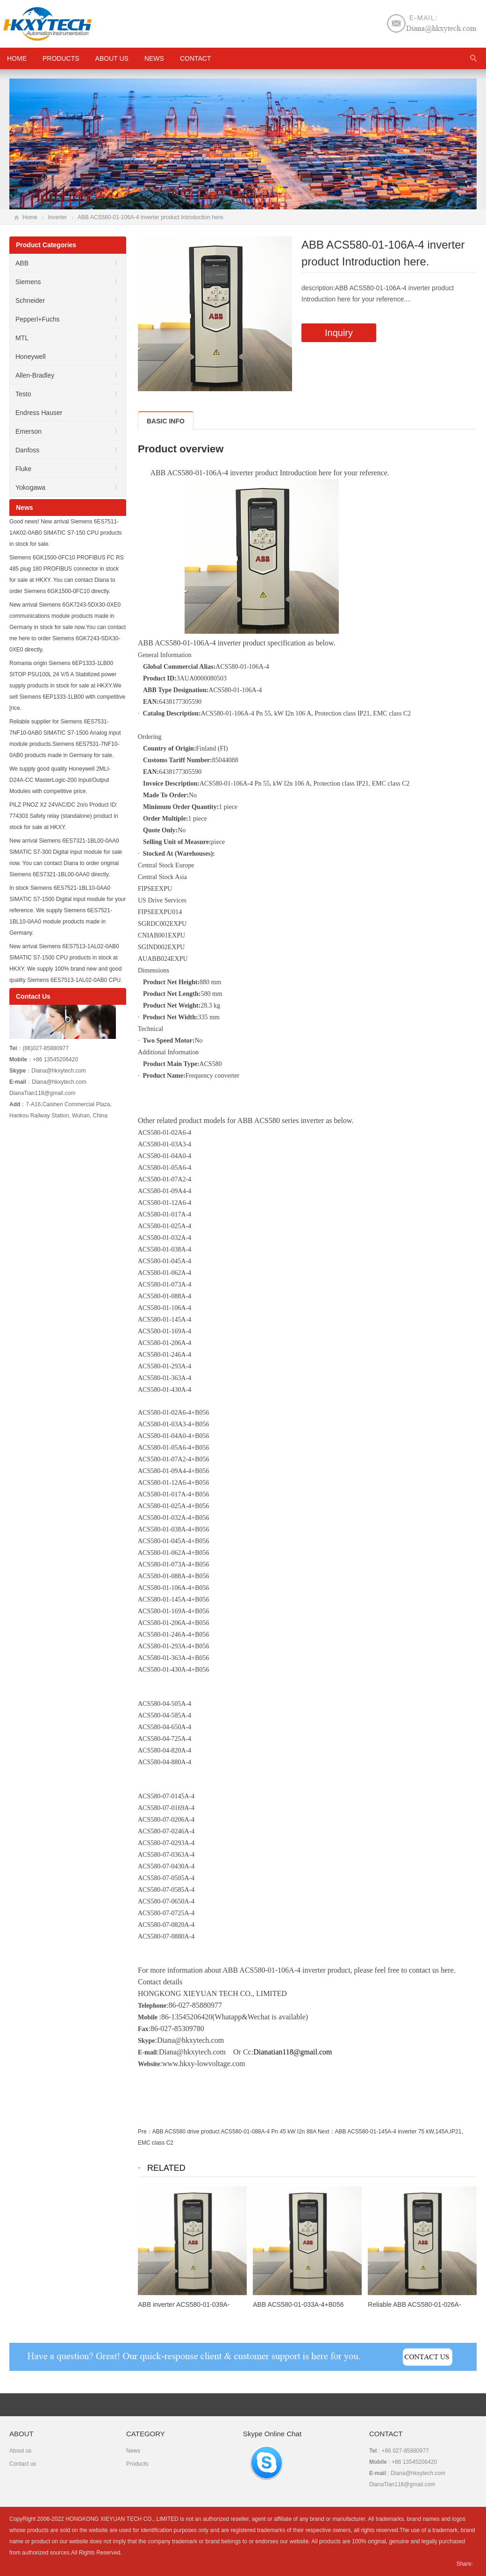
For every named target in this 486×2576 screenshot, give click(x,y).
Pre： (145, 2131)
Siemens (28, 282)
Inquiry (339, 333)
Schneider (30, 300)
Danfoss (27, 450)
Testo (23, 394)
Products (61, 58)
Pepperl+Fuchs (37, 319)
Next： (326, 2131)
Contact (195, 58)
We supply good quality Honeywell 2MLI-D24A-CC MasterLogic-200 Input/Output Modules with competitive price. (60, 780)
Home (29, 217)
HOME (17, 58)
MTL (22, 338)
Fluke (23, 468)
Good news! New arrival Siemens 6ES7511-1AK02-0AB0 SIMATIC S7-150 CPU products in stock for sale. (65, 532)
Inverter (57, 217)
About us (112, 58)
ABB (22, 263)
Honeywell (30, 356)
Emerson (28, 431)
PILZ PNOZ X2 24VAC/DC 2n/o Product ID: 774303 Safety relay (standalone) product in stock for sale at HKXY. (63, 815)
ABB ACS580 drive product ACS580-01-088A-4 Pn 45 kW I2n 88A (234, 2131)
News (154, 58)
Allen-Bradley (34, 375)
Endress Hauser (38, 412)
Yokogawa (30, 487)
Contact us (22, 2464)
